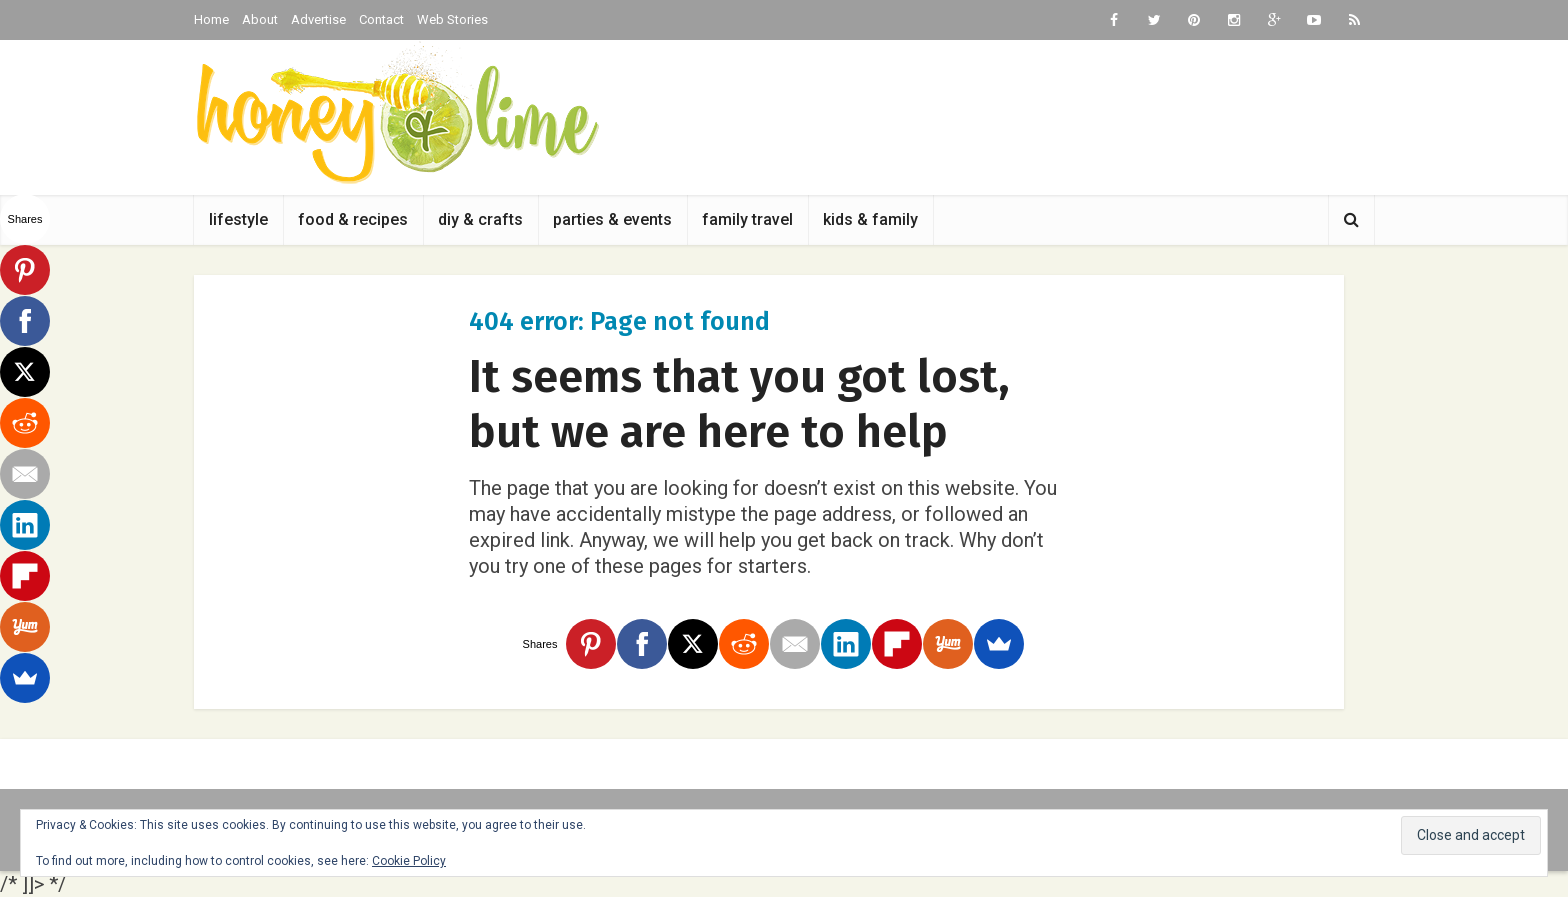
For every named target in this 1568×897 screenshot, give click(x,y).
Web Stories (452, 19)
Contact (381, 19)
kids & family (870, 219)
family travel (747, 219)
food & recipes (353, 219)
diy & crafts (480, 219)
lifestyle (238, 219)
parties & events (612, 219)
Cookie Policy (409, 861)
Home (211, 19)
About (260, 19)
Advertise (318, 19)
